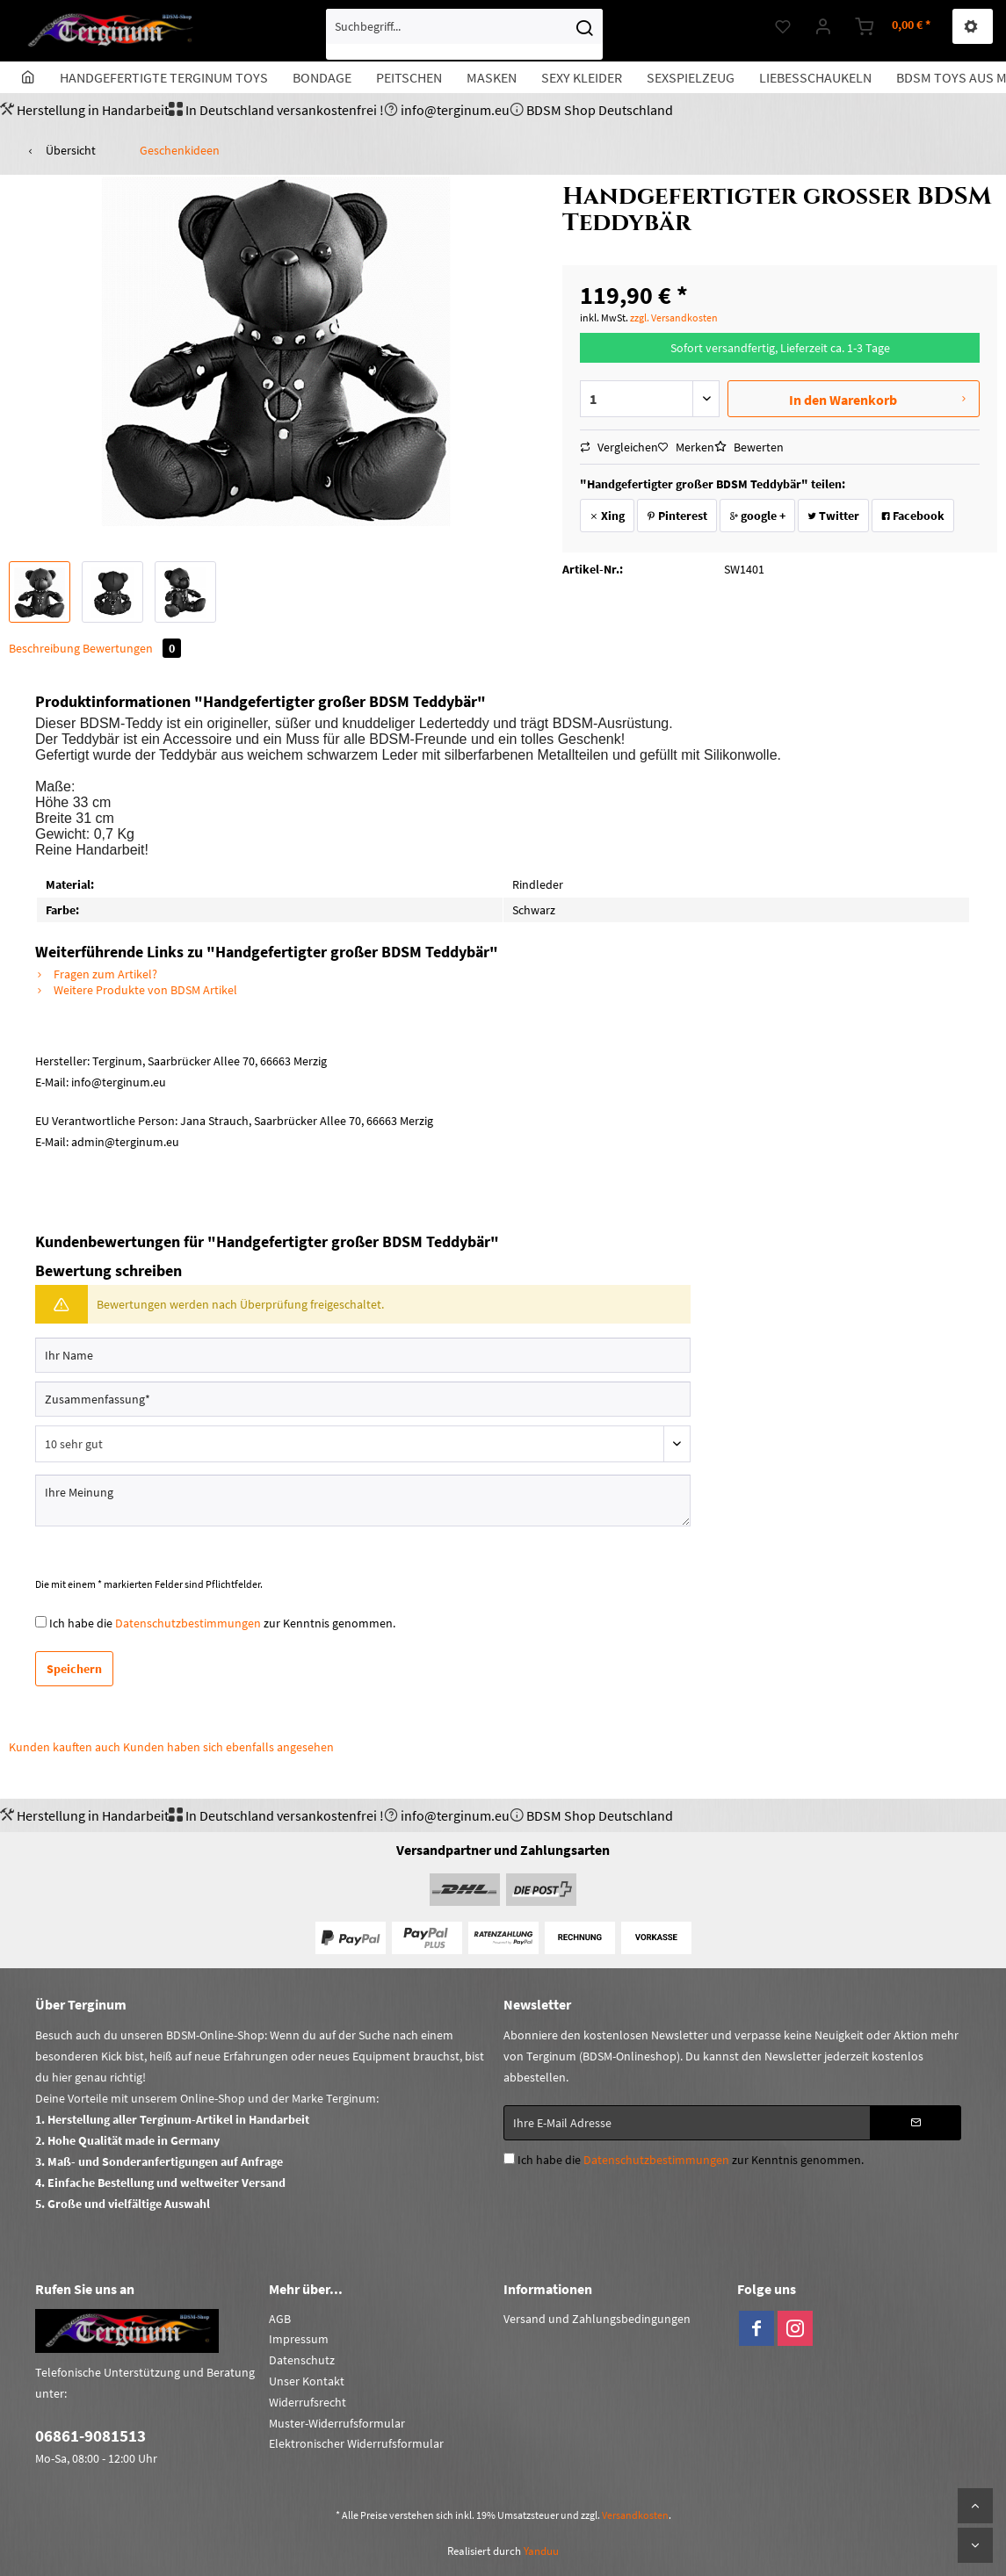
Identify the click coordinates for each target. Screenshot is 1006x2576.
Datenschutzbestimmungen (188, 1623)
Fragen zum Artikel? (96, 974)
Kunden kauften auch (64, 1747)
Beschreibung (44, 648)
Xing (607, 515)
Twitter (833, 515)
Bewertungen (132, 648)
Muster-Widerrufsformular (337, 2423)
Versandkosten (635, 2515)
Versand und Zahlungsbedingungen (597, 2319)
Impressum (299, 2339)
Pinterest (677, 515)
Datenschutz (302, 2360)
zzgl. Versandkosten (674, 317)
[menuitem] (464, 34)
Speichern (74, 1669)
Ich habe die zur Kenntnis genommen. (222, 1623)
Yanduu (541, 2551)
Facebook (912, 515)
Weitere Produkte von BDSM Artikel (136, 990)
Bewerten (749, 447)
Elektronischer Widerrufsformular (356, 2443)
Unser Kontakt (306, 2381)
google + (757, 515)
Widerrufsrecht (307, 2402)
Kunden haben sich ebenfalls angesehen (228, 1747)
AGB (280, 2319)
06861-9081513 (90, 2435)
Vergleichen (619, 447)
